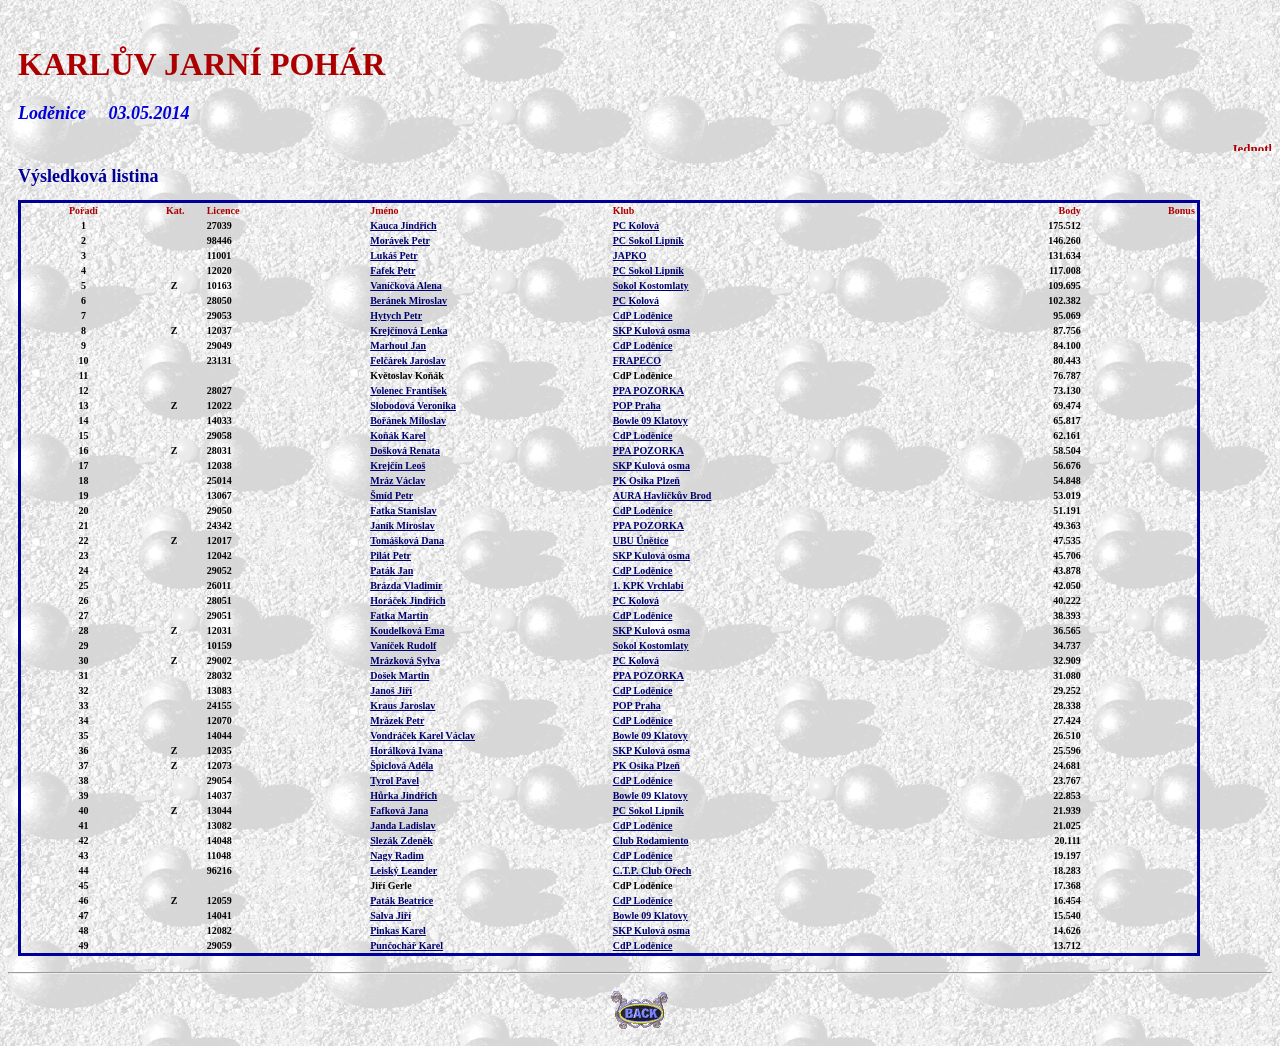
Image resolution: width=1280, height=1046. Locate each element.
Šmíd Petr (391, 495)
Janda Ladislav (402, 825)
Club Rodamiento (651, 840)
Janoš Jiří (391, 690)
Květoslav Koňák (407, 375)
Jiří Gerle (390, 885)
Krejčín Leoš (397, 465)
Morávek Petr (400, 240)
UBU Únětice (641, 540)
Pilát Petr (390, 555)
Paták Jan (391, 570)
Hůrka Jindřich (403, 795)
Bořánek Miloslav (408, 420)
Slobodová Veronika (413, 405)
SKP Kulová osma (651, 330)
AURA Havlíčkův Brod (662, 495)
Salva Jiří (390, 915)
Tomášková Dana (407, 540)
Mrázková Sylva (405, 660)
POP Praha (637, 405)
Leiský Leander (403, 870)
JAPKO (630, 255)
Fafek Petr (392, 270)
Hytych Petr (396, 315)
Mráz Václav (397, 480)
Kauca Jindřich (403, 225)
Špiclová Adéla (401, 765)
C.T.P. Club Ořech (652, 870)
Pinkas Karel (398, 930)
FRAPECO (637, 360)
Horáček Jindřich (407, 600)
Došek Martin (399, 675)
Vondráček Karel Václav (422, 735)
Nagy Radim (397, 855)
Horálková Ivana (406, 750)
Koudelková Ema (407, 630)
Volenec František (408, 390)
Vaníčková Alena (406, 285)
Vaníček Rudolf (403, 645)
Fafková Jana (399, 810)
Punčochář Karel (406, 945)
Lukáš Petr (394, 255)
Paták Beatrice (401, 900)
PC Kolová (636, 225)
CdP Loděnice (643, 315)
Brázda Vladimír (406, 585)
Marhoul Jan (398, 345)
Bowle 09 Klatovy (650, 420)
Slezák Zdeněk (401, 840)
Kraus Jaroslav (402, 705)
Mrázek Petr (397, 720)
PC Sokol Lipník (648, 240)
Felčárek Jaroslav (407, 360)
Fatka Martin (399, 615)
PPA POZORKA (648, 390)
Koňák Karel (398, 435)
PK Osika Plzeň (646, 480)
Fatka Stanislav (403, 510)
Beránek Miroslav (408, 300)
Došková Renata (405, 450)
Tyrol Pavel (394, 780)
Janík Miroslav (402, 525)
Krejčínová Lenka (408, 330)
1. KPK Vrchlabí (648, 585)
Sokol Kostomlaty (651, 285)
